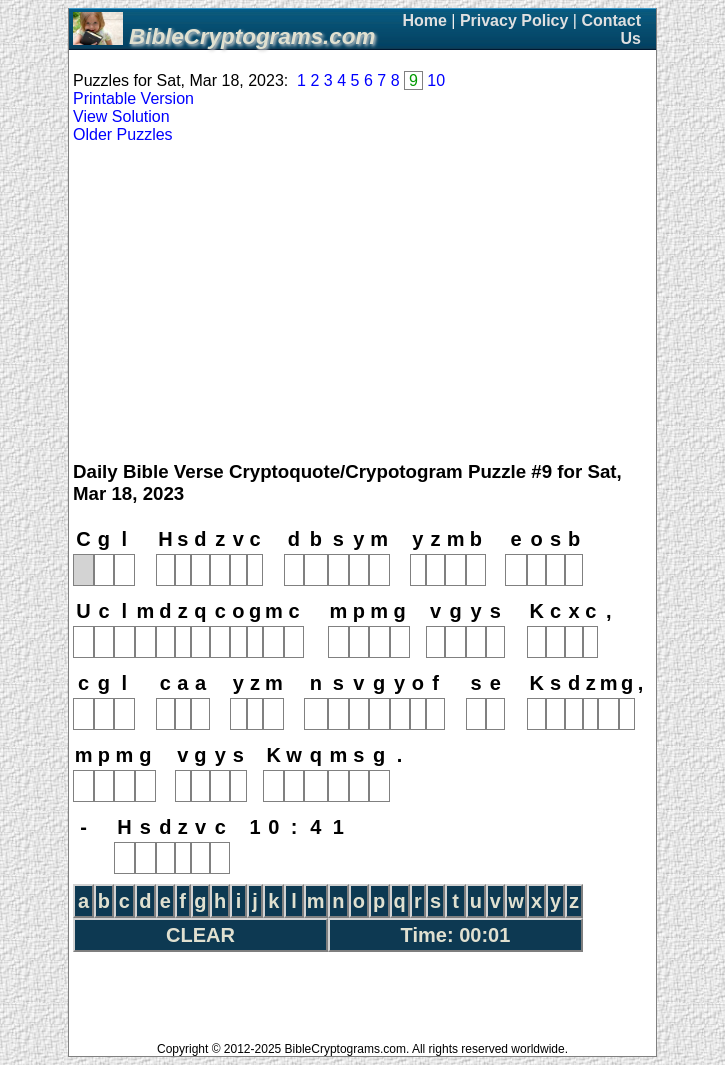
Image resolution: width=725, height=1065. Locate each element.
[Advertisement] (362, 303)
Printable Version (133, 98)
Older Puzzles (123, 134)
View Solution (121, 116)
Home (424, 20)
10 (436, 80)
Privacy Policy (514, 20)
